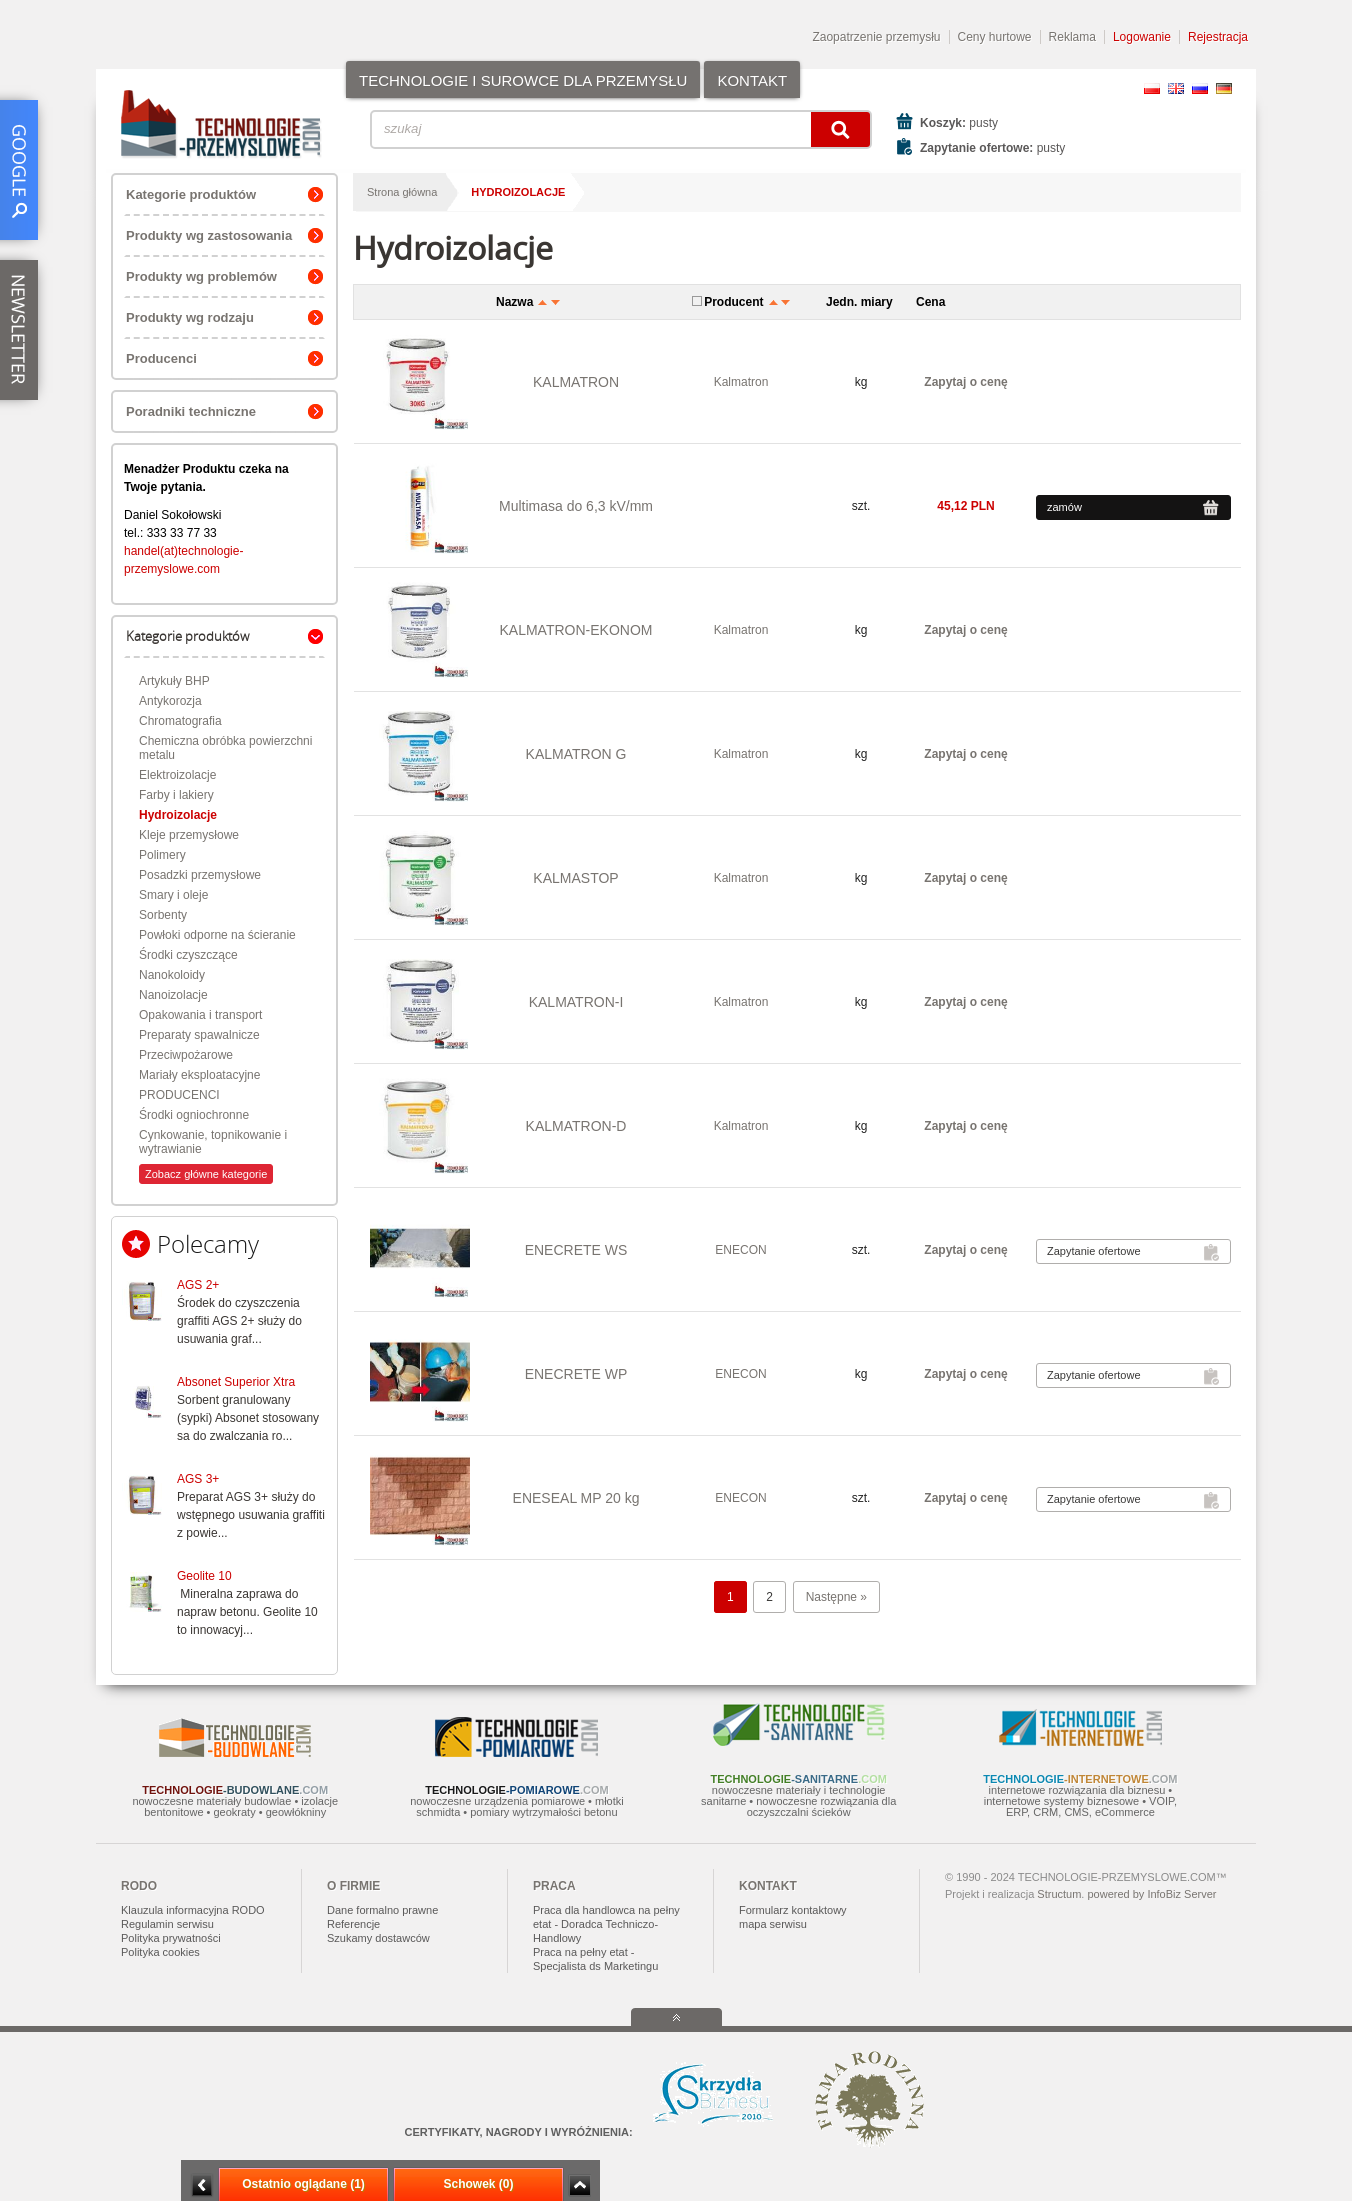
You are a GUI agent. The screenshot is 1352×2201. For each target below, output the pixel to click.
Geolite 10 (204, 1576)
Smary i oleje (173, 895)
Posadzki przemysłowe (200, 875)
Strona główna (402, 192)
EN (1176, 88)
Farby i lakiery (176, 795)
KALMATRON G (576, 754)
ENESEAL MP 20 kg (576, 1498)
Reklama (1072, 37)
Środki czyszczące (188, 955)
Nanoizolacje (173, 995)
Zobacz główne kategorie (206, 1174)
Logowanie (1142, 37)
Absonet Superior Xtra (236, 1382)
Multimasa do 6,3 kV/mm (576, 506)
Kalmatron (741, 382)
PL (1152, 88)
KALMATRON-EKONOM (576, 630)
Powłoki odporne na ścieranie (217, 935)
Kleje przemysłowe (189, 835)
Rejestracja (1218, 37)
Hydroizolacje (178, 815)
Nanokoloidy (172, 975)
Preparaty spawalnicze (199, 1035)
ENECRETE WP (576, 1374)
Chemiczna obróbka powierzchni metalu (225, 748)
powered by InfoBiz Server (1151, 1894)
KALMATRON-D (576, 1126)
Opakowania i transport (200, 1015)
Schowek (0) (478, 2184)
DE (1224, 88)
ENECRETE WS (576, 1250)
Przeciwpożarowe (186, 1055)
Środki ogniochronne (194, 1115)
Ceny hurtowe (995, 37)
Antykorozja (170, 701)
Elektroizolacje (177, 775)
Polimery (162, 855)
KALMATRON (576, 382)
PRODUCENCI (179, 1095)
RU (1200, 88)
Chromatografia (180, 721)
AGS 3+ (198, 1479)
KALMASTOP (575, 878)
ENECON (740, 1250)
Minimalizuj (202, 2185)
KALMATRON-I (576, 1002)
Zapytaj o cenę (965, 382)
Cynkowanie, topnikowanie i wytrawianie (213, 1142)
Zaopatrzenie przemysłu (876, 37)
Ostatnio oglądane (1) (303, 2184)
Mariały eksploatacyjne (199, 1075)
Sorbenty (163, 915)
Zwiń (579, 2185)
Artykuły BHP (174, 681)
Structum (1059, 1894)
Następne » (836, 1597)
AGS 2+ (198, 1285)
